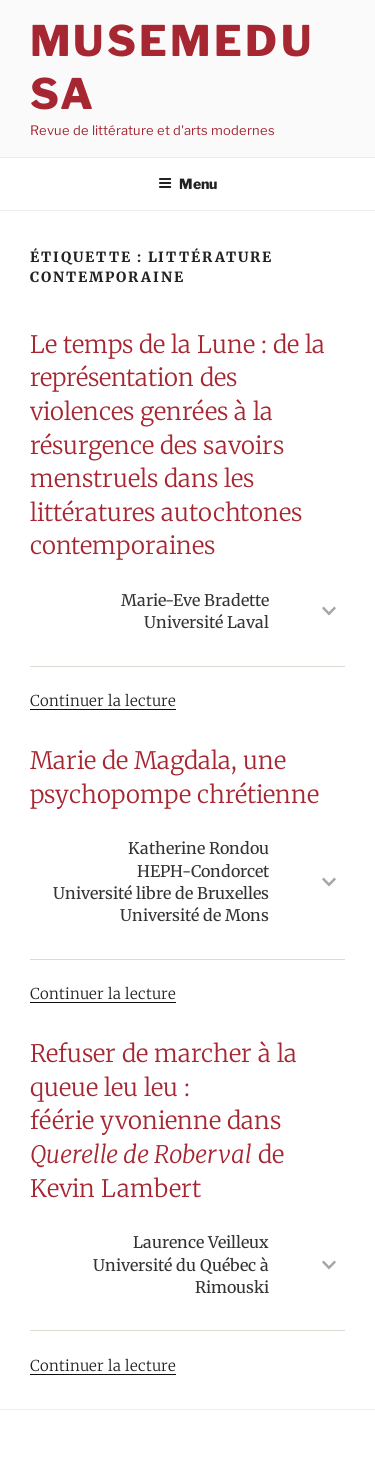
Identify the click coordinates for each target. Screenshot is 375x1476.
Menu (187, 183)
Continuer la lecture (103, 700)
